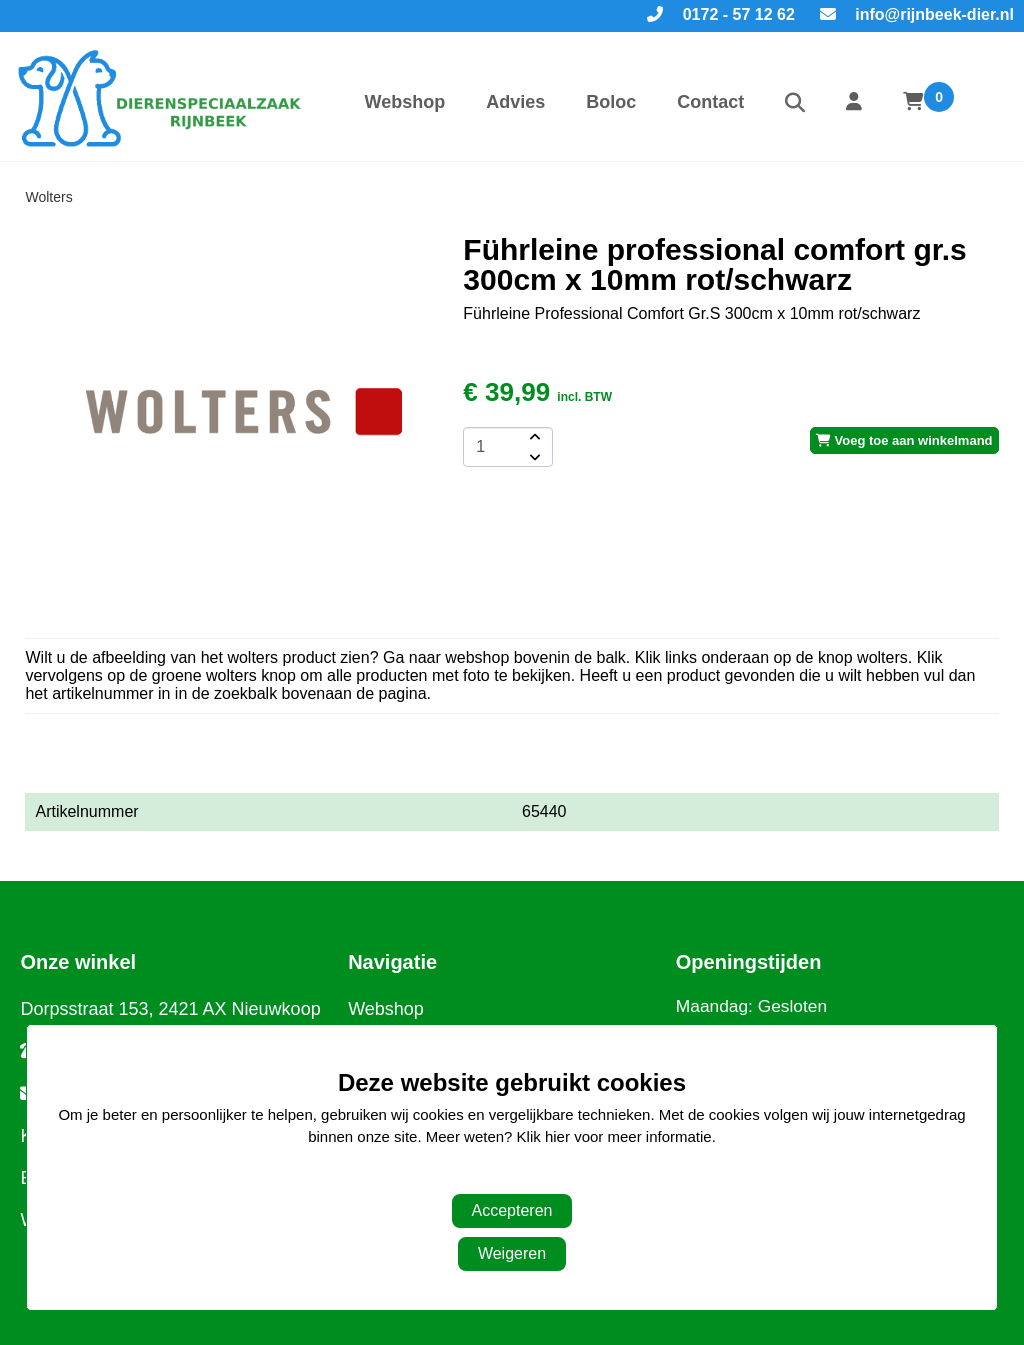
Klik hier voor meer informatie (614, 1136)
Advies (515, 102)
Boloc (611, 102)
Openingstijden (749, 962)
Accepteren (512, 1210)
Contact (710, 102)
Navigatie (392, 962)
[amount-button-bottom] (533, 457)
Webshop (404, 102)
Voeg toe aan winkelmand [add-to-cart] (904, 440)
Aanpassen (501, 1177)
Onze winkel (78, 962)
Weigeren (512, 1253)
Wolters (48, 197)
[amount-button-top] (533, 437)
